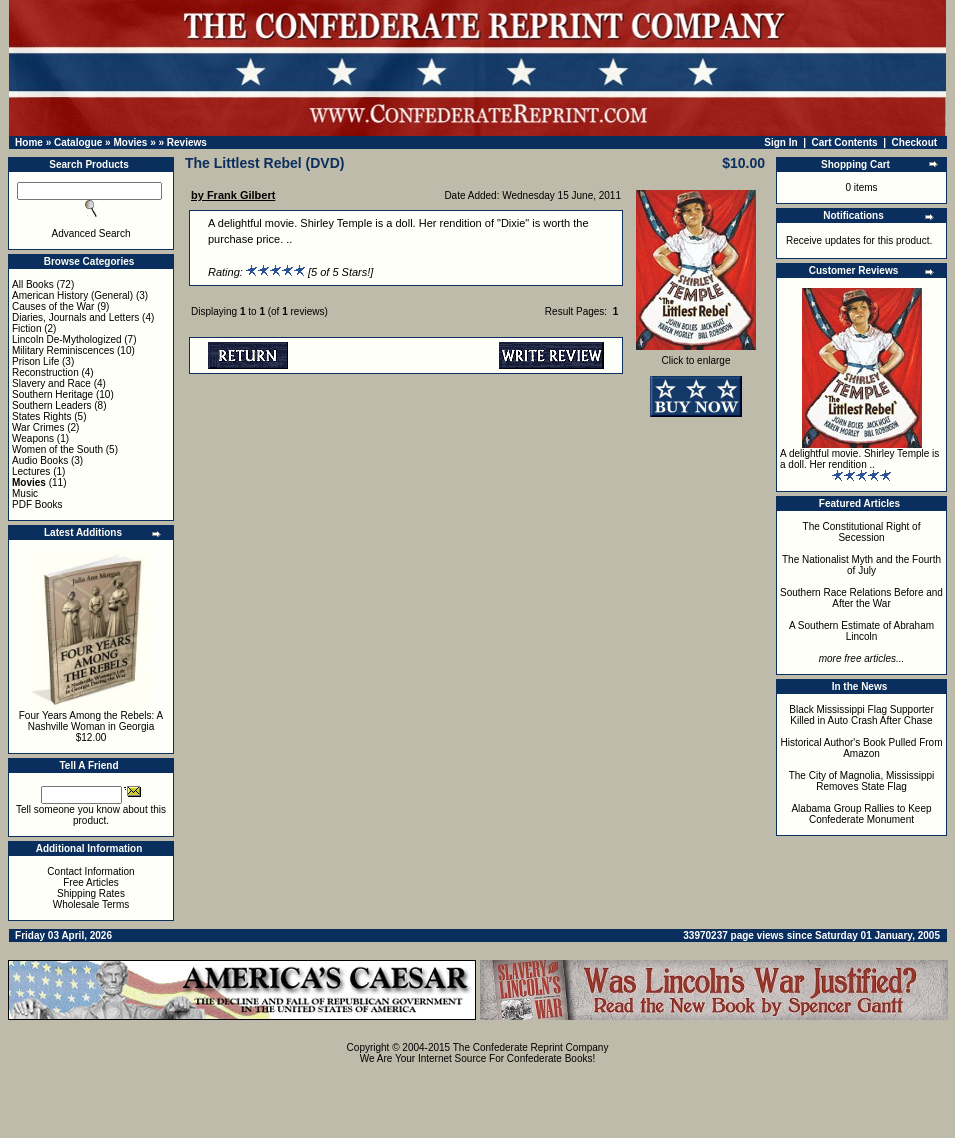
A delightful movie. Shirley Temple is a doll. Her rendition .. (859, 459)
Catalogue (78, 142)
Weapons (33, 438)
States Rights (41, 416)
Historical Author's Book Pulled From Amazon (862, 748)
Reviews (187, 142)
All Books (33, 284)
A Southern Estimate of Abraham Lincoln (861, 631)
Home (29, 142)
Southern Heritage (52, 394)
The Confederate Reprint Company (531, 1047)
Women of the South (57, 449)
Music (25, 493)
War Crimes (38, 427)
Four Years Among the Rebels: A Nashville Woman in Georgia (91, 721)
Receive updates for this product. (859, 240)
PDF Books (37, 504)
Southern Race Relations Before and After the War (861, 598)
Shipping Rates (91, 893)
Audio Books (40, 460)
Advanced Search (91, 233)
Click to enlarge (696, 356)
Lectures (31, 471)
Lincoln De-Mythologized (67, 339)
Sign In (780, 142)
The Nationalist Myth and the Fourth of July (861, 565)
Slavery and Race (51, 383)
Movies (130, 142)
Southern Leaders (52, 405)
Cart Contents (845, 142)
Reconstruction (45, 372)
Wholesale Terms (91, 904)
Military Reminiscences (63, 350)
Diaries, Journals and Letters (75, 317)
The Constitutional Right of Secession (862, 532)
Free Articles (91, 882)
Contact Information (90, 871)
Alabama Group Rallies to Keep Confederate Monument (861, 814)
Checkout (915, 142)
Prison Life (35, 361)
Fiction (26, 328)
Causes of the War (53, 306)
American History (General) (72, 295)
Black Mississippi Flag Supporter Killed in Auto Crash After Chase (861, 715)
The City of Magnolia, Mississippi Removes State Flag (862, 781)
